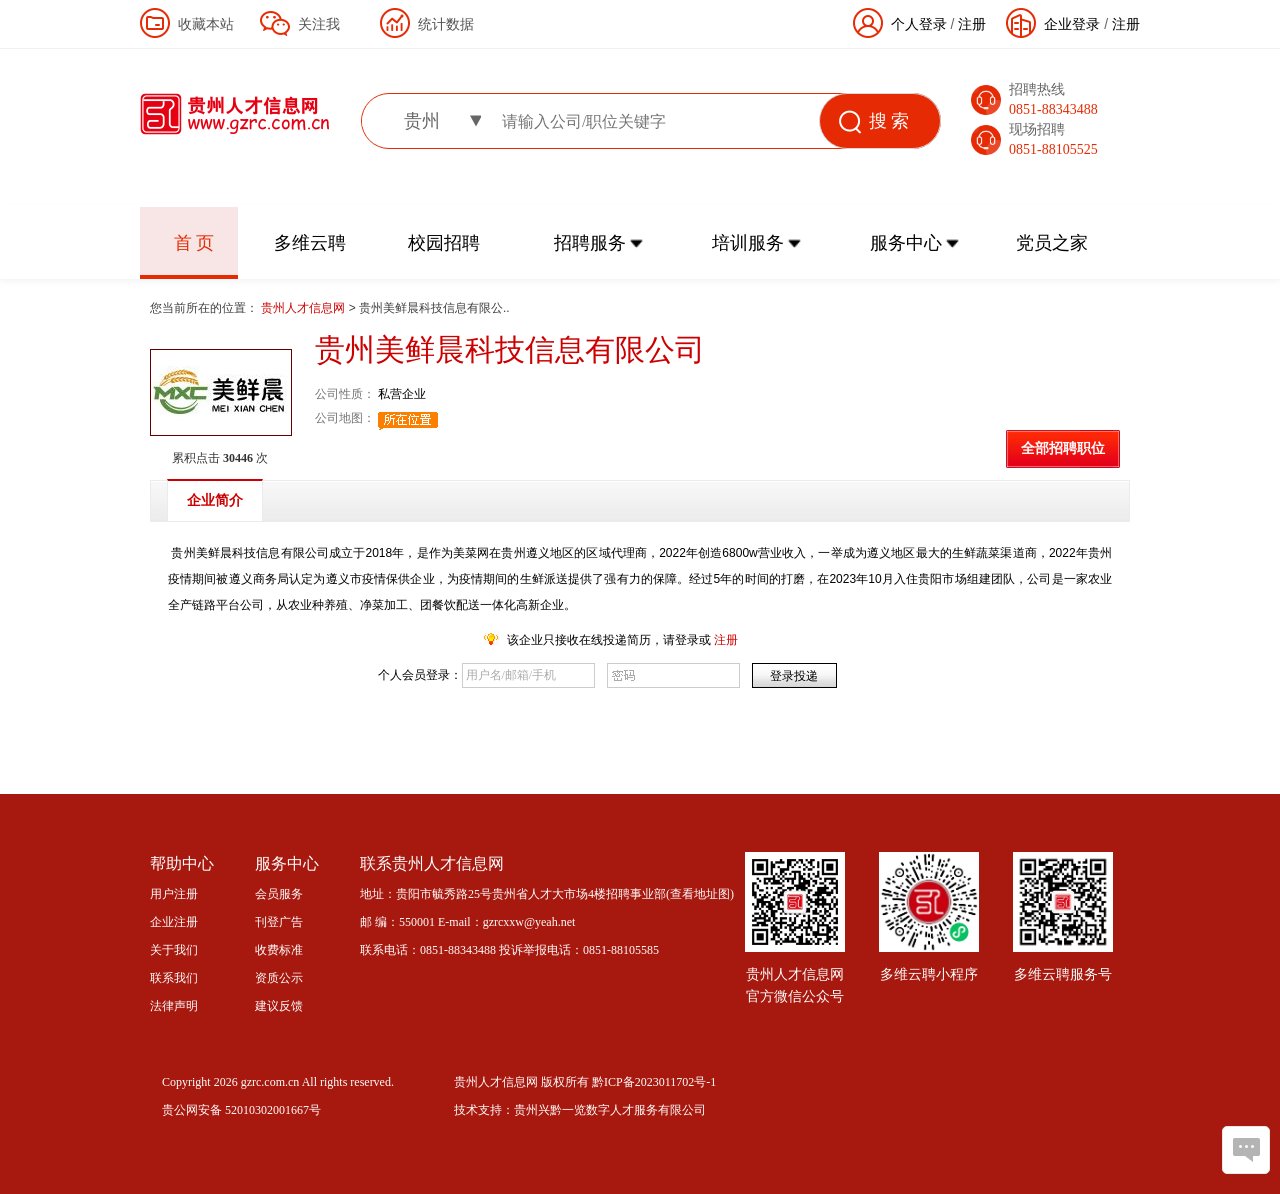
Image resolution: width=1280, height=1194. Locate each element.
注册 (1126, 24)
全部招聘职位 (1063, 448)
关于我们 (174, 950)
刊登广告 (279, 922)
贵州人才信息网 (304, 308)
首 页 (194, 243)
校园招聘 (444, 243)
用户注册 (174, 894)
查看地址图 (700, 894)
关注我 (319, 24)
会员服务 (279, 894)
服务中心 (906, 243)
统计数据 (446, 24)
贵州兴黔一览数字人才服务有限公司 (610, 1110)
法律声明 (174, 1006)
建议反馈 (279, 1006)
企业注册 (174, 922)
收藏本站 (206, 24)
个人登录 (919, 24)
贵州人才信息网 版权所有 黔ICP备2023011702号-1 (585, 1082)
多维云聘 (310, 243)
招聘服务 (590, 243)
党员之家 (1052, 243)
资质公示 (279, 978)
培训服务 (748, 243)
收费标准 (279, 950)
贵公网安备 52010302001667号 (241, 1110)
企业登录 (1072, 24)
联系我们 (174, 978)
